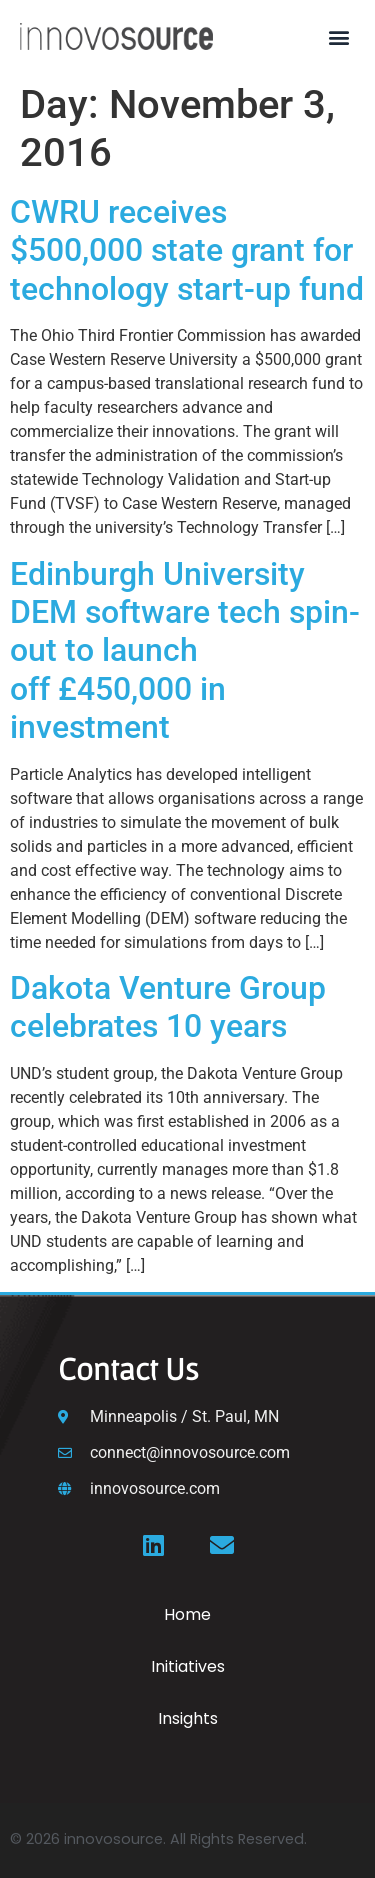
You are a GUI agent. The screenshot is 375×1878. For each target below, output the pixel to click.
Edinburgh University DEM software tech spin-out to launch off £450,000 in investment (185, 651)
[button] (338, 36)
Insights (188, 1718)
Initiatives (188, 1666)
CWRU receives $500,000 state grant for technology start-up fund (187, 250)
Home (187, 1614)
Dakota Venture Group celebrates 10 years (168, 1007)
